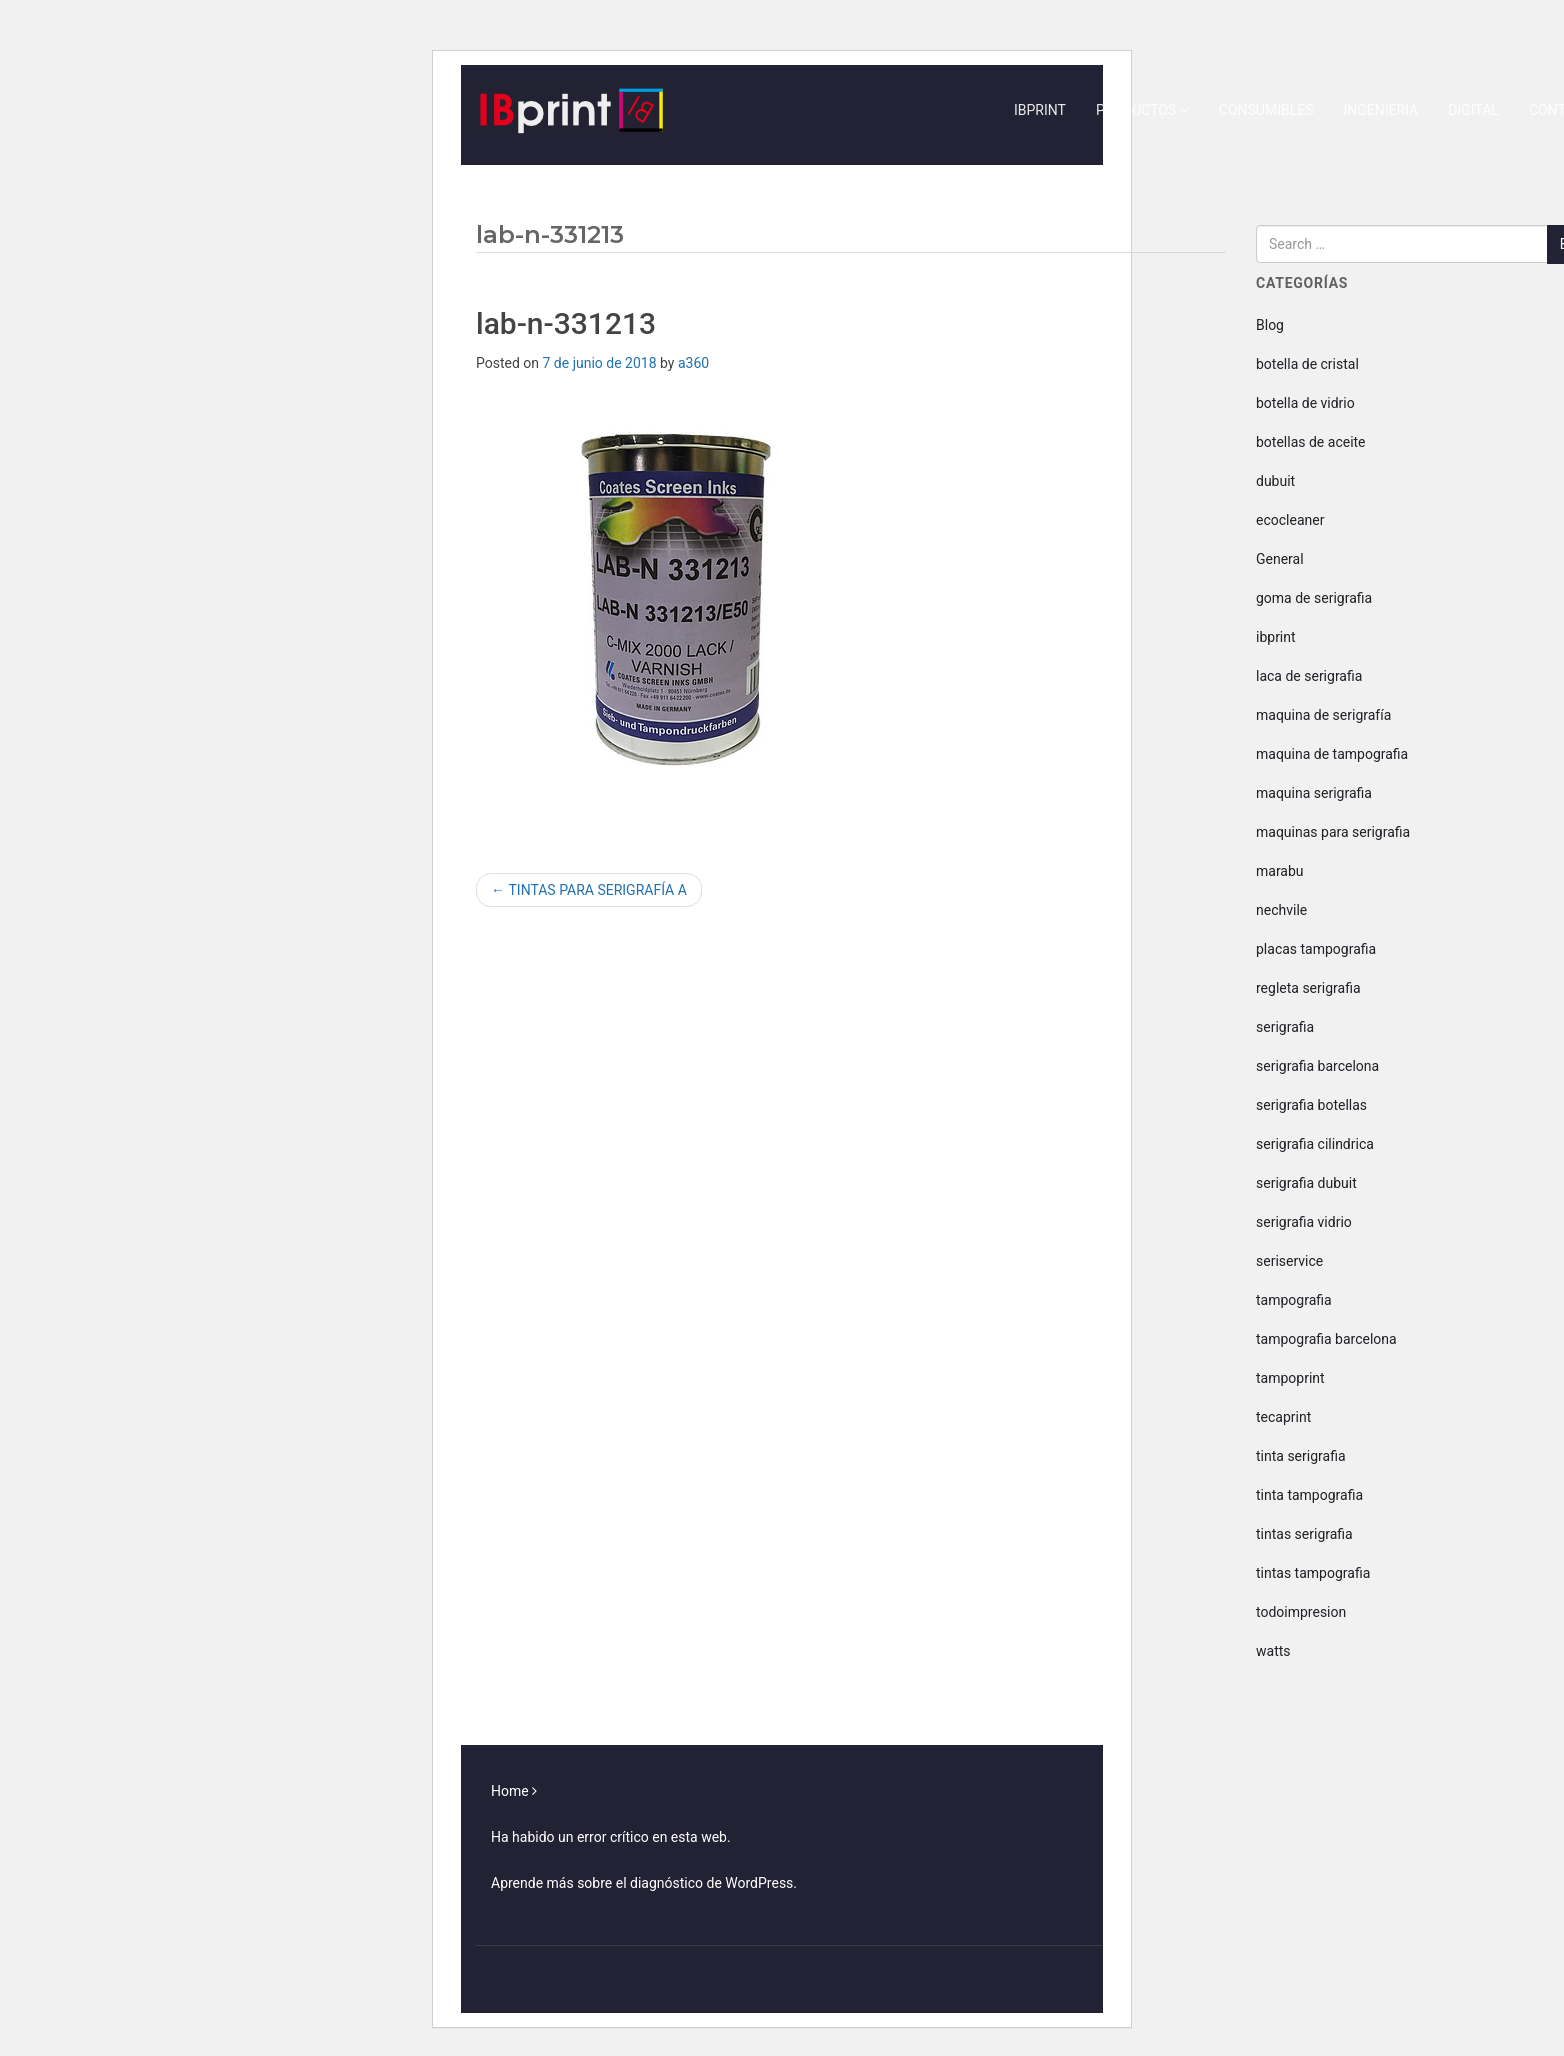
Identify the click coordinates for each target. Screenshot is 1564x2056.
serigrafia (1285, 1027)
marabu (1280, 871)
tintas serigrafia (1304, 1534)
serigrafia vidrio (1304, 1222)
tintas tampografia (1313, 1573)
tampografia (1294, 1300)
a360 (693, 363)
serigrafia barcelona (1317, 1066)
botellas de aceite (1311, 442)
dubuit (1275, 481)
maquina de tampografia (1332, 754)
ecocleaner (1290, 520)
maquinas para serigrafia (1333, 832)
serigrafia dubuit (1306, 1183)
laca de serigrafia (1309, 676)
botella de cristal (1307, 364)
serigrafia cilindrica (1315, 1144)
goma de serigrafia (1314, 598)
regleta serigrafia (1308, 988)
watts (1273, 1651)
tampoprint (1290, 1378)
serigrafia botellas (1311, 1105)
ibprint (1276, 637)
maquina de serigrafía (1323, 715)
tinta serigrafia (1301, 1456)
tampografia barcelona (1326, 1339)
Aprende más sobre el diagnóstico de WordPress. (644, 1883)
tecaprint (1283, 1417)
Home (510, 1791)
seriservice (1289, 1261)
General (1280, 559)
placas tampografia (1316, 949)
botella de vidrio (1305, 403)
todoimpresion (1301, 1612)
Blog (1270, 325)
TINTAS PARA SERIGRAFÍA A (589, 890)
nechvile (1281, 910)
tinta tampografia (1309, 1495)
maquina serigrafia (1314, 793)
